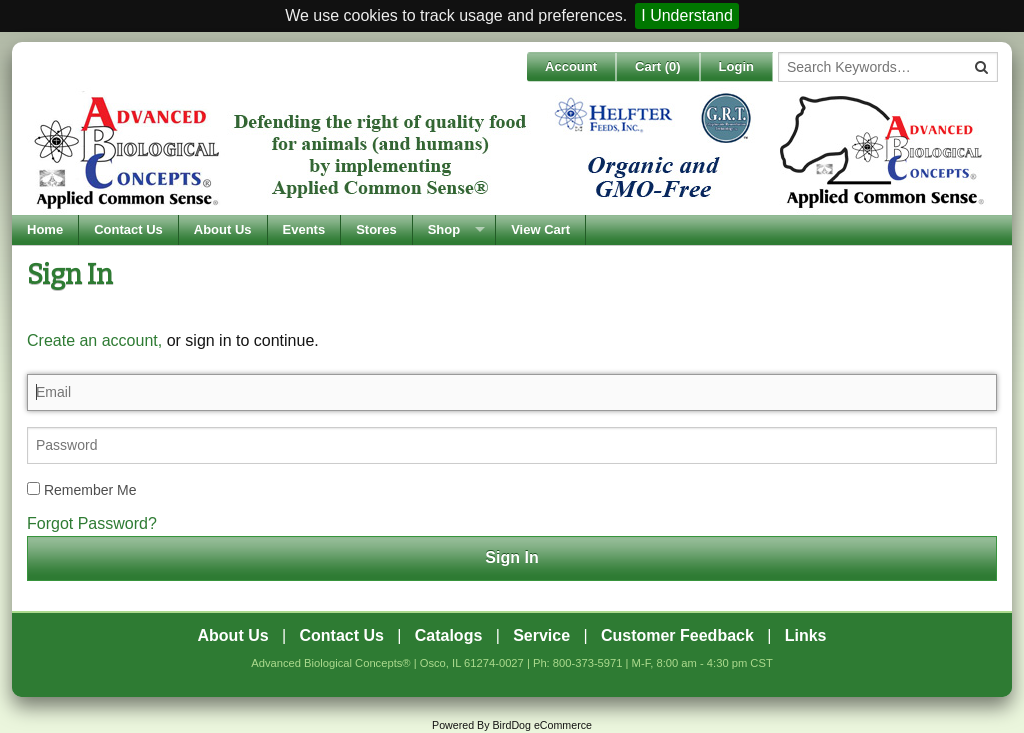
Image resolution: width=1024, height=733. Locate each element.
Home (45, 229)
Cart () (658, 66)
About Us (223, 229)
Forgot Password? (92, 523)
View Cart (540, 229)
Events (304, 229)
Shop (444, 229)
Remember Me (81, 490)
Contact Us (128, 229)
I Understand (687, 15)
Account (571, 66)
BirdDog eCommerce (542, 725)
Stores (376, 229)
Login (736, 66)
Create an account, (94, 340)
